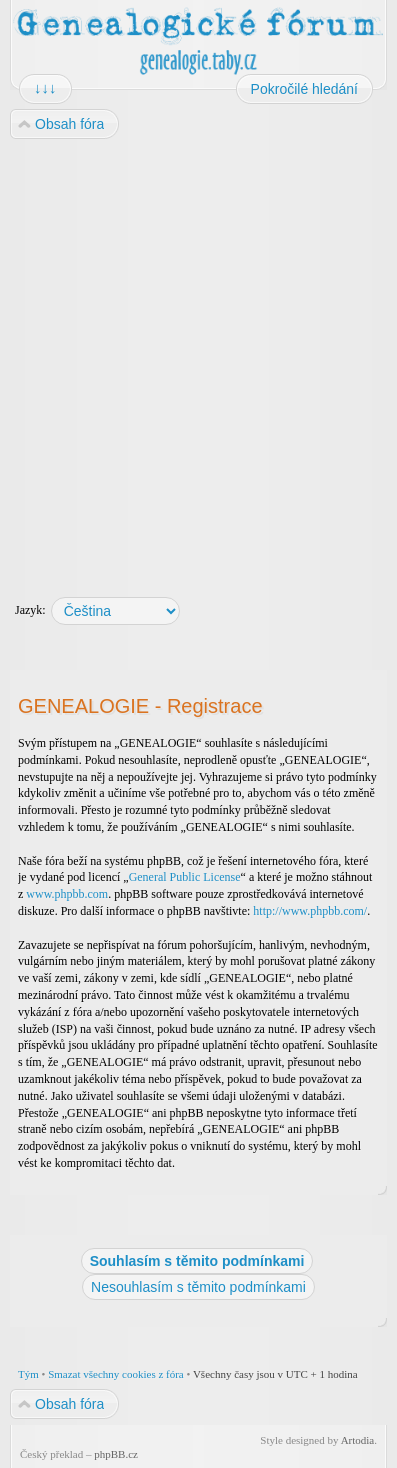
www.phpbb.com (67, 894)
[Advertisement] (197, 358)
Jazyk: (30, 610)
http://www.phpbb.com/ (310, 911)
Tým (28, 1374)
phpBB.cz (116, 1454)
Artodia (358, 1440)
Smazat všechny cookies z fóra (116, 1374)
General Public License (185, 877)
